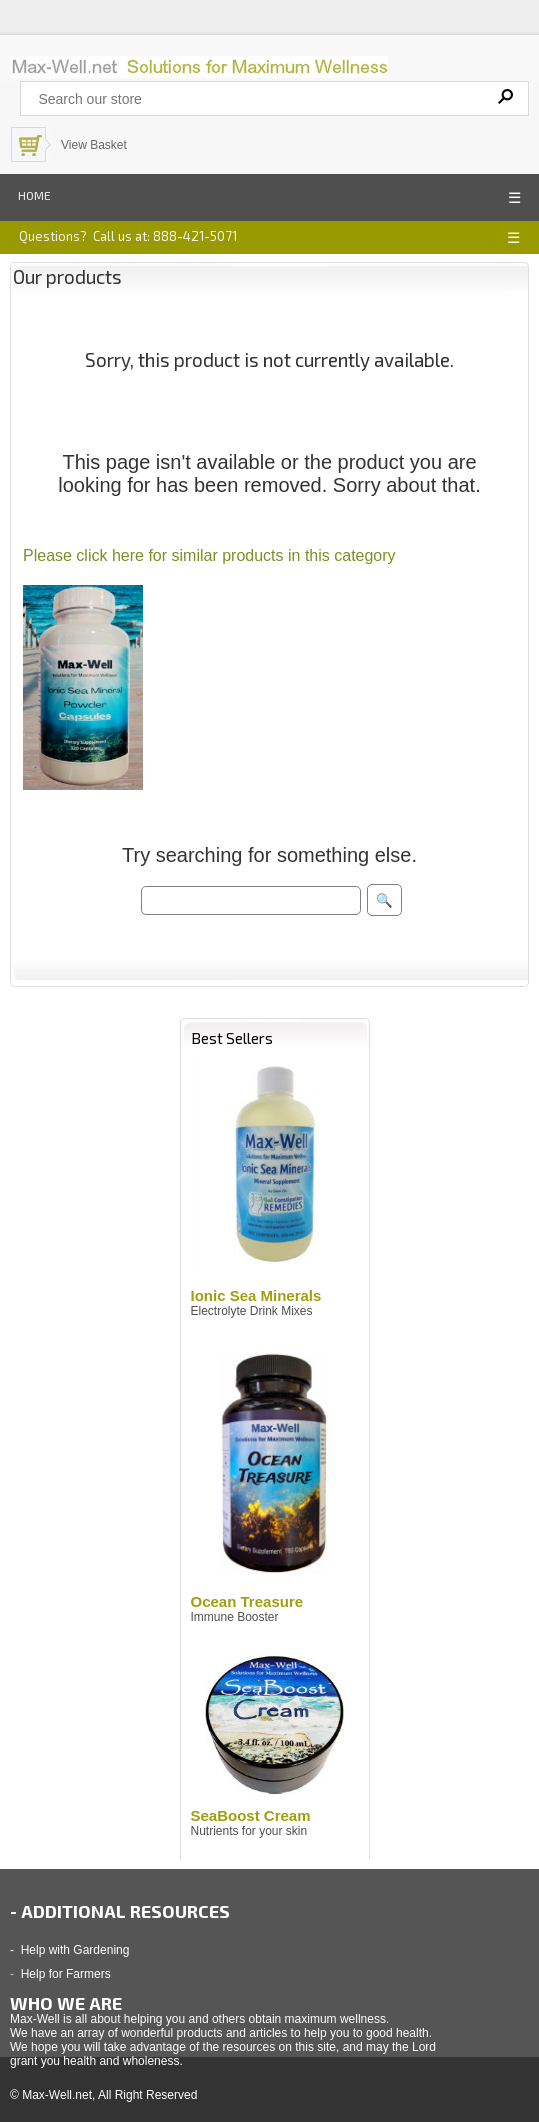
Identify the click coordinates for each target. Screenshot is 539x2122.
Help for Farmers (66, 1974)
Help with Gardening (75, 1950)
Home (34, 195)
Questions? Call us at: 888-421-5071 (128, 236)
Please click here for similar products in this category (209, 555)
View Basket (94, 145)
